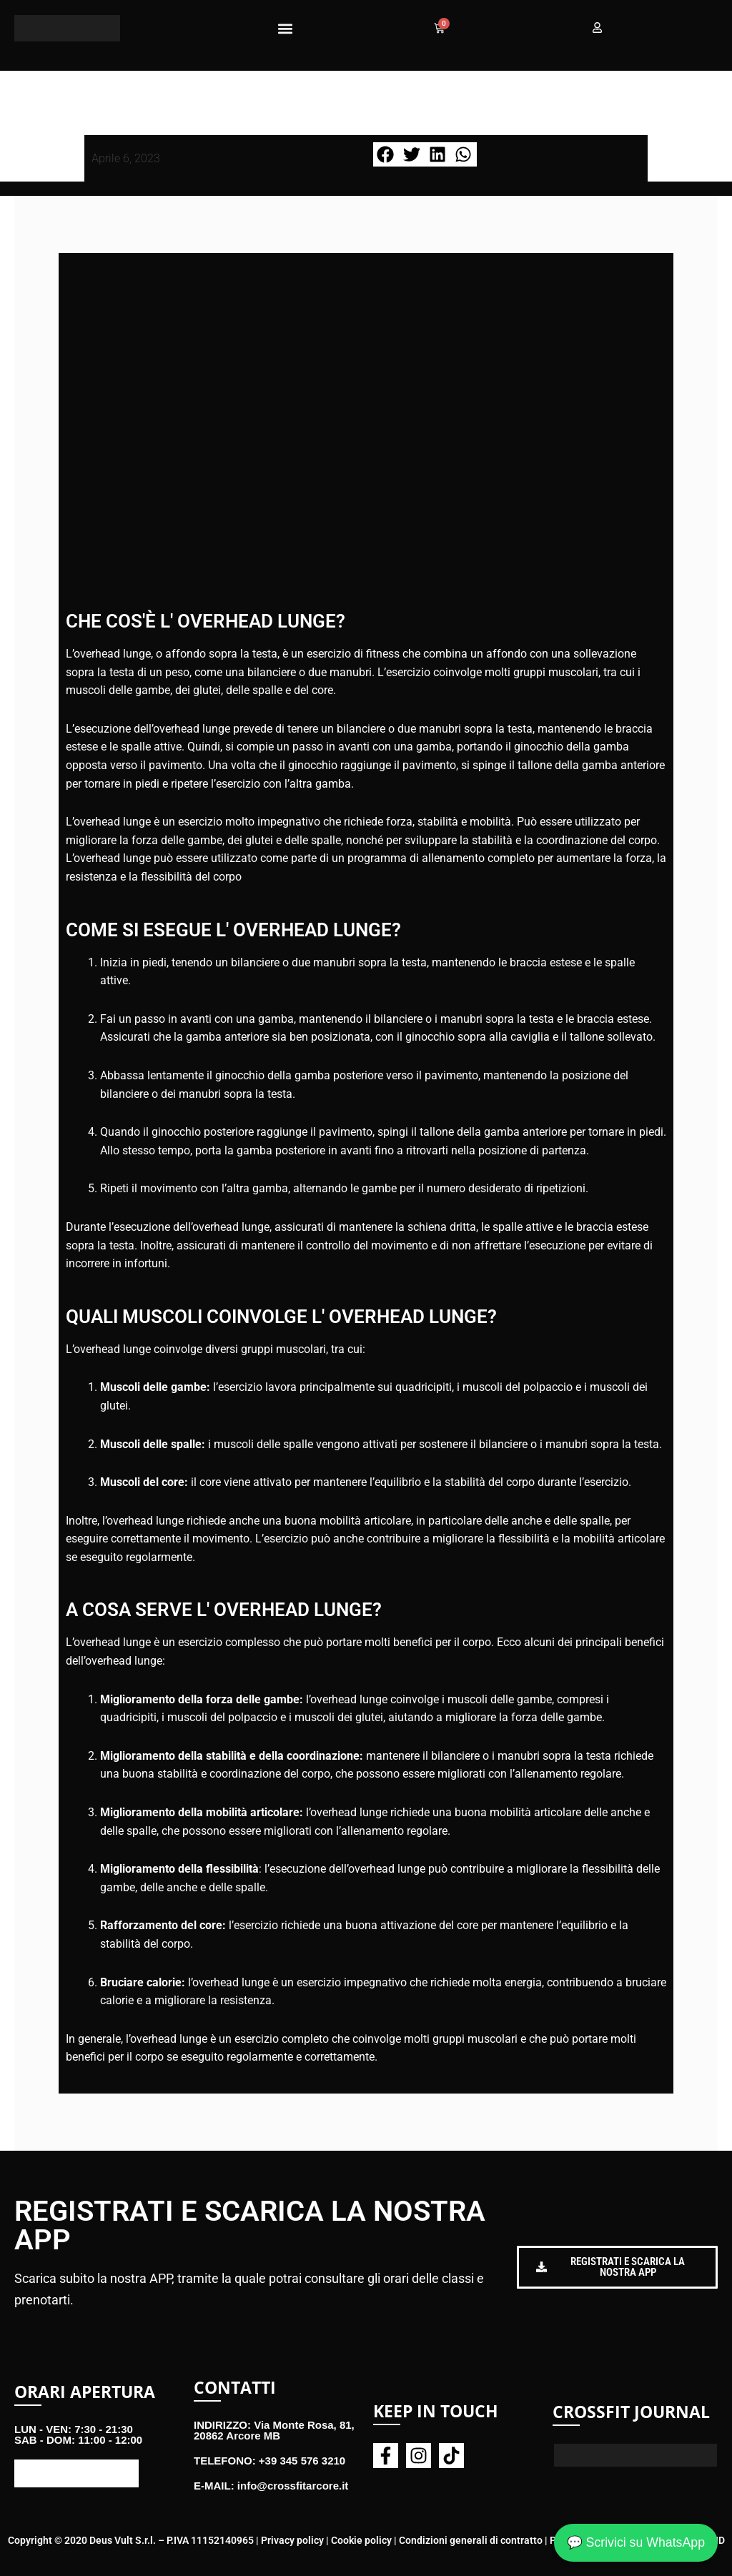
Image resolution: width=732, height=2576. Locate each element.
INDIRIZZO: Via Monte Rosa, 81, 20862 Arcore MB (274, 2430)
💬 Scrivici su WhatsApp (635, 2542)
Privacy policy (292, 2540)
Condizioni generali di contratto (471, 2540)
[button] (285, 28)
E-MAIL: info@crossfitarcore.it (271, 2486)
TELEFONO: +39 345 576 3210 (269, 2460)
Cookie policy (361, 2540)
